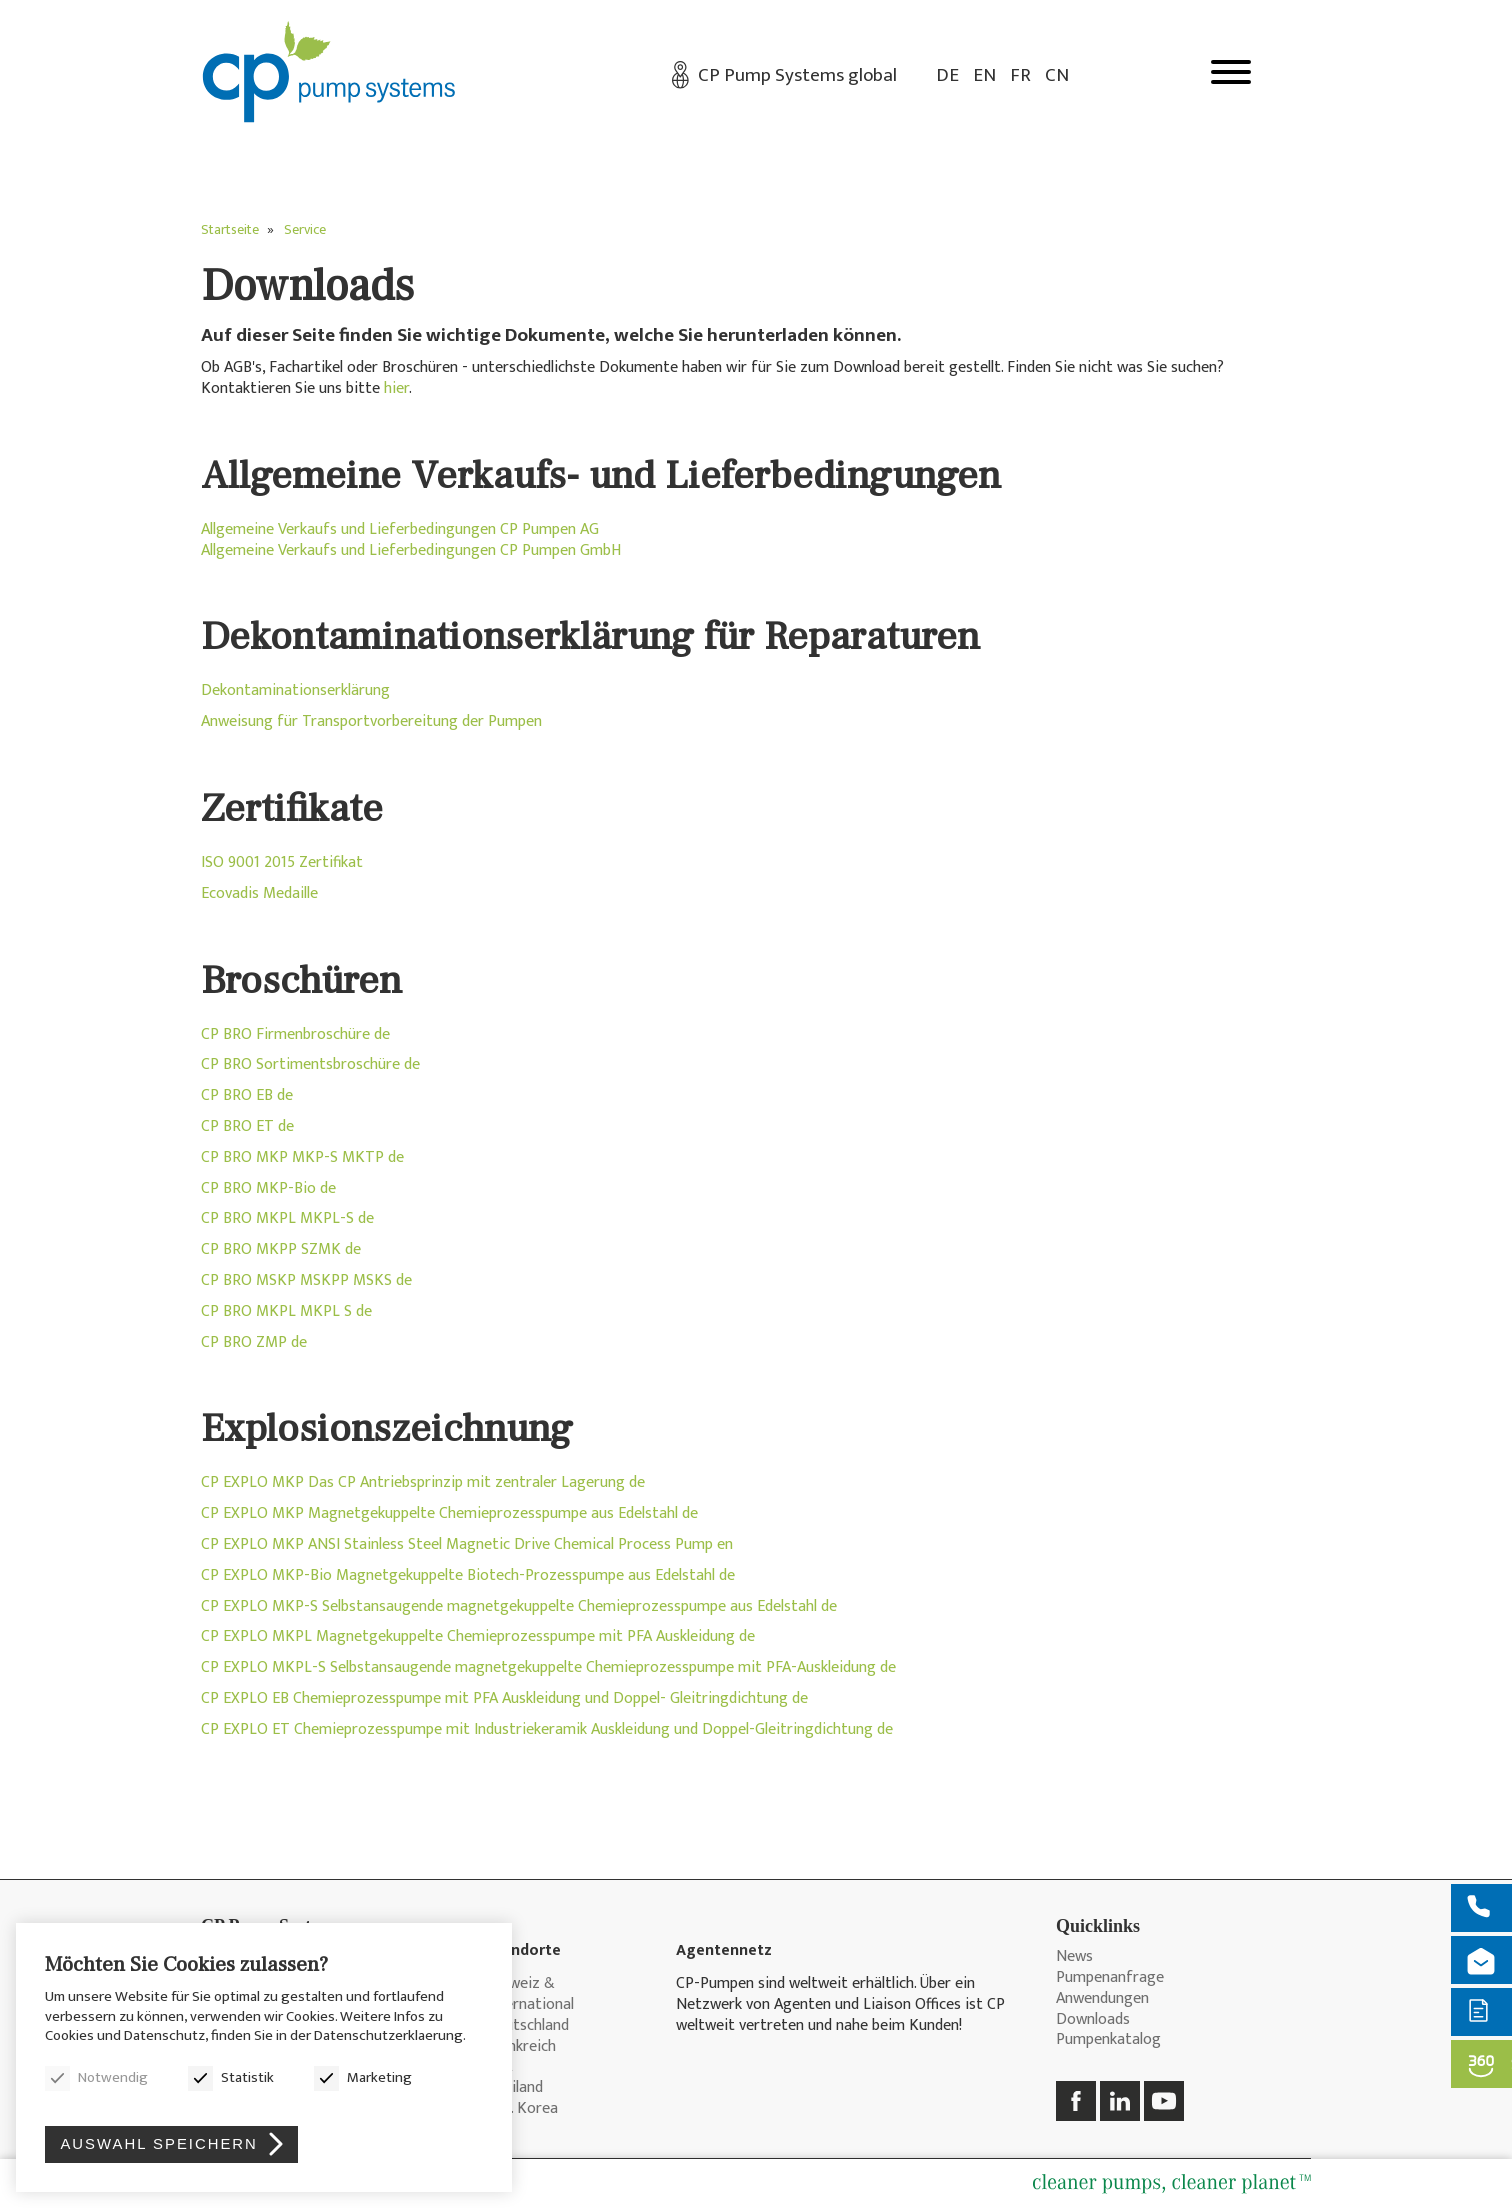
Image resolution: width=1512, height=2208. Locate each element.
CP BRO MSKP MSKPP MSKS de (306, 1280)
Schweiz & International (530, 1995)
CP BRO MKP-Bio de (268, 1188)
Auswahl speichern (160, 2142)
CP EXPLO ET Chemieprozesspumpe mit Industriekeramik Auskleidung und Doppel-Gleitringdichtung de (547, 1729)
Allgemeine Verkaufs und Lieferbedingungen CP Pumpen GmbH (411, 550)
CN (1057, 75)
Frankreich (521, 2047)
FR (1020, 75)
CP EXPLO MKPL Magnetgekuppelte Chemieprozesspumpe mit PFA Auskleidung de (478, 1636)
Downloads (1093, 2020)
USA (499, 2067)
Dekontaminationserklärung (295, 690)
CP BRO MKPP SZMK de (281, 1249)
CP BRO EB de (247, 1095)
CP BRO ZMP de (254, 1342)
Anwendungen (1102, 1999)
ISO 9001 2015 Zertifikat (282, 862)
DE (947, 75)
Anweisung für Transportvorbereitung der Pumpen (371, 721)
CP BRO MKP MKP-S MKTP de (302, 1157)
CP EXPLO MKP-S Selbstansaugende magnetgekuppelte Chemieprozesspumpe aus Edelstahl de (519, 1606)
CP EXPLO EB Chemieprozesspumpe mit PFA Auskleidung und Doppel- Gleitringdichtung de (504, 1698)
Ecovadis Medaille (259, 893)
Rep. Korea (522, 2109)
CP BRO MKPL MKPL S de (286, 1311)
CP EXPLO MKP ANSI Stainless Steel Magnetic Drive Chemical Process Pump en (467, 1544)
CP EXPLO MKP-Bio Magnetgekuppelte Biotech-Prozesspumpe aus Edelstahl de (468, 1575)
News (1074, 1957)
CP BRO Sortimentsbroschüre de (310, 1064)
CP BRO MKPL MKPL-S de (287, 1218)
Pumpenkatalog (1108, 2040)
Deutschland (527, 2026)
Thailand (514, 2088)
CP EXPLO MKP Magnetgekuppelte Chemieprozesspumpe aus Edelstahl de (449, 1513)
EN (984, 75)
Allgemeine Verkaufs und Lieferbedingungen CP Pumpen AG (400, 529)
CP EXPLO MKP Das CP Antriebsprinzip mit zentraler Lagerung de (423, 1482)
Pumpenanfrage (1110, 1978)
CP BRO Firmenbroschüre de (295, 1034)
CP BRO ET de (247, 1126)
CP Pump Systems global (797, 75)
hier (396, 388)
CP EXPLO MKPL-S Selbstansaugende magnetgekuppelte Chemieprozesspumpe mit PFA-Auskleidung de (548, 1667)
